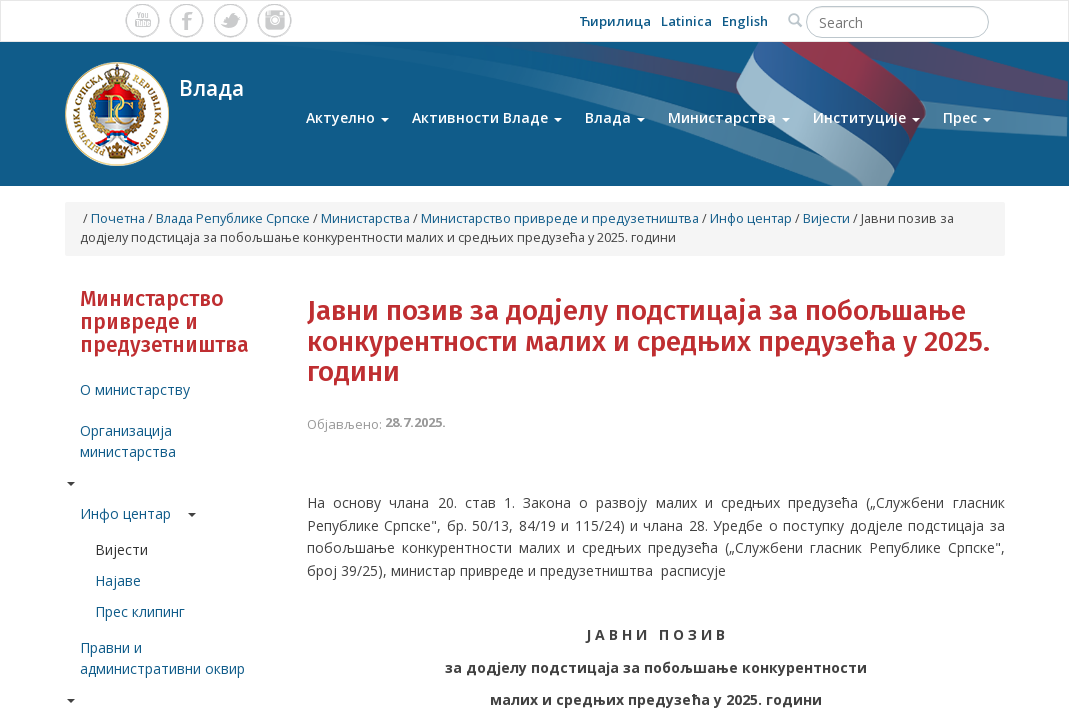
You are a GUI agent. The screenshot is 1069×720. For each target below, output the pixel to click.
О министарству (135, 389)
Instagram (274, 20)
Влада (615, 118)
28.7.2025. (415, 422)
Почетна (118, 218)
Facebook (186, 20)
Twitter (230, 20)
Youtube (142, 20)
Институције (866, 118)
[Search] (897, 22)
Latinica (686, 21)
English (745, 21)
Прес (967, 118)
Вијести (826, 218)
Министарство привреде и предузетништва (560, 218)
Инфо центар (751, 218)
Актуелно (347, 118)
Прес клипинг (140, 611)
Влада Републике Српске (233, 218)
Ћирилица (615, 21)
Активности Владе (487, 118)
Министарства (729, 118)
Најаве (118, 580)
